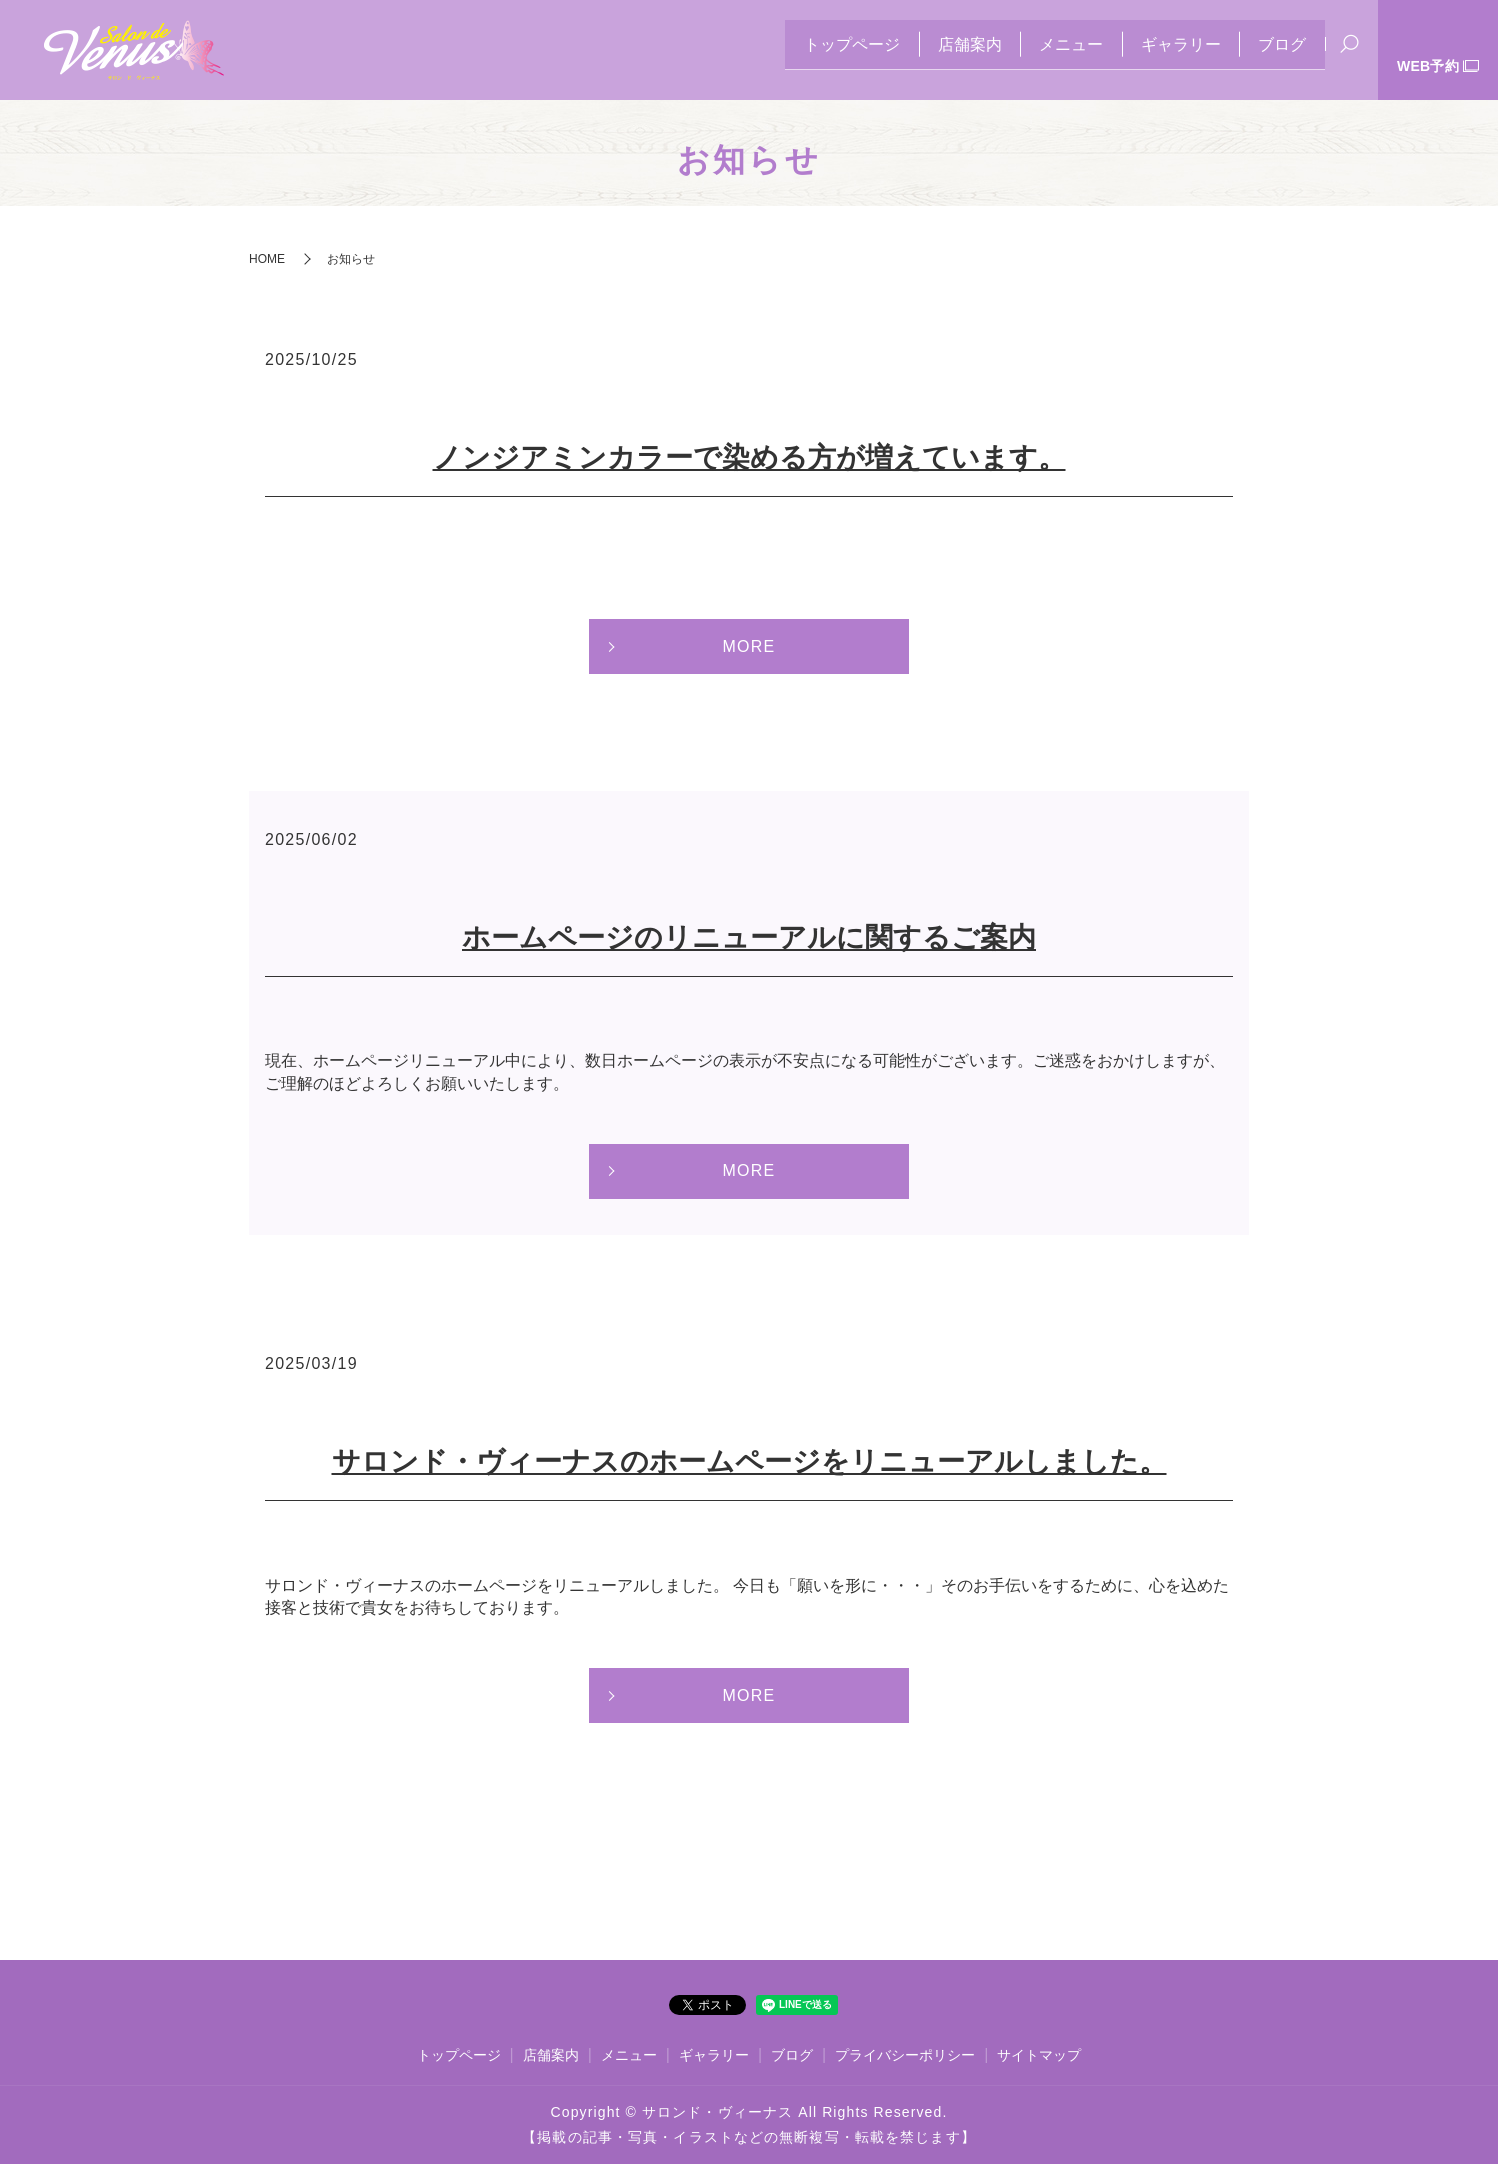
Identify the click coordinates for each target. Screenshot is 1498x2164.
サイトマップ (1039, 2055)
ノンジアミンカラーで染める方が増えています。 (749, 457)
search (1349, 52)
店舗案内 (933, 50)
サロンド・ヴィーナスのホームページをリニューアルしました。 (749, 1461)
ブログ (1277, 50)
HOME (267, 259)
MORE (748, 646)
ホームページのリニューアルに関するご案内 (749, 937)
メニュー (1045, 50)
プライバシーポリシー (905, 2055)
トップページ (805, 50)
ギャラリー (1165, 50)
